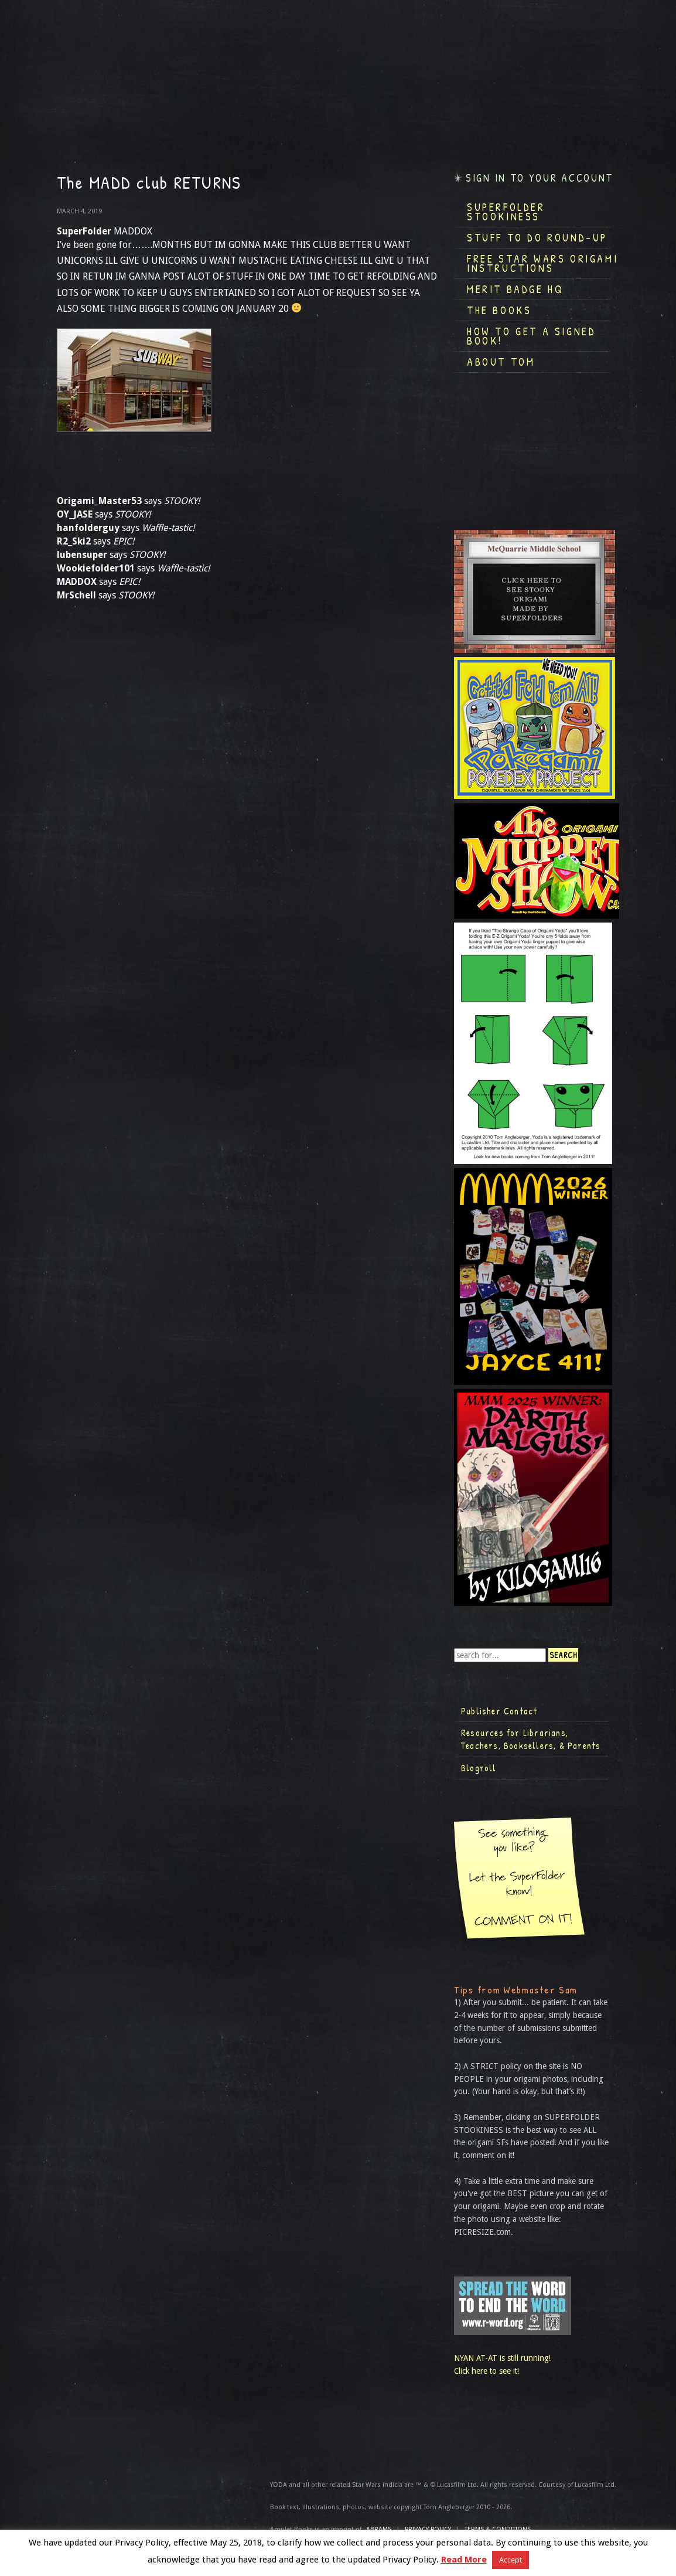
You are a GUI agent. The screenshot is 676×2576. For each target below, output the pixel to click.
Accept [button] (510, 2559)
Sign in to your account (539, 178)
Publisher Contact (499, 1710)
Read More (464, 2559)
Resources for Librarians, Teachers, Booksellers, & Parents (530, 1739)
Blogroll (479, 1767)
